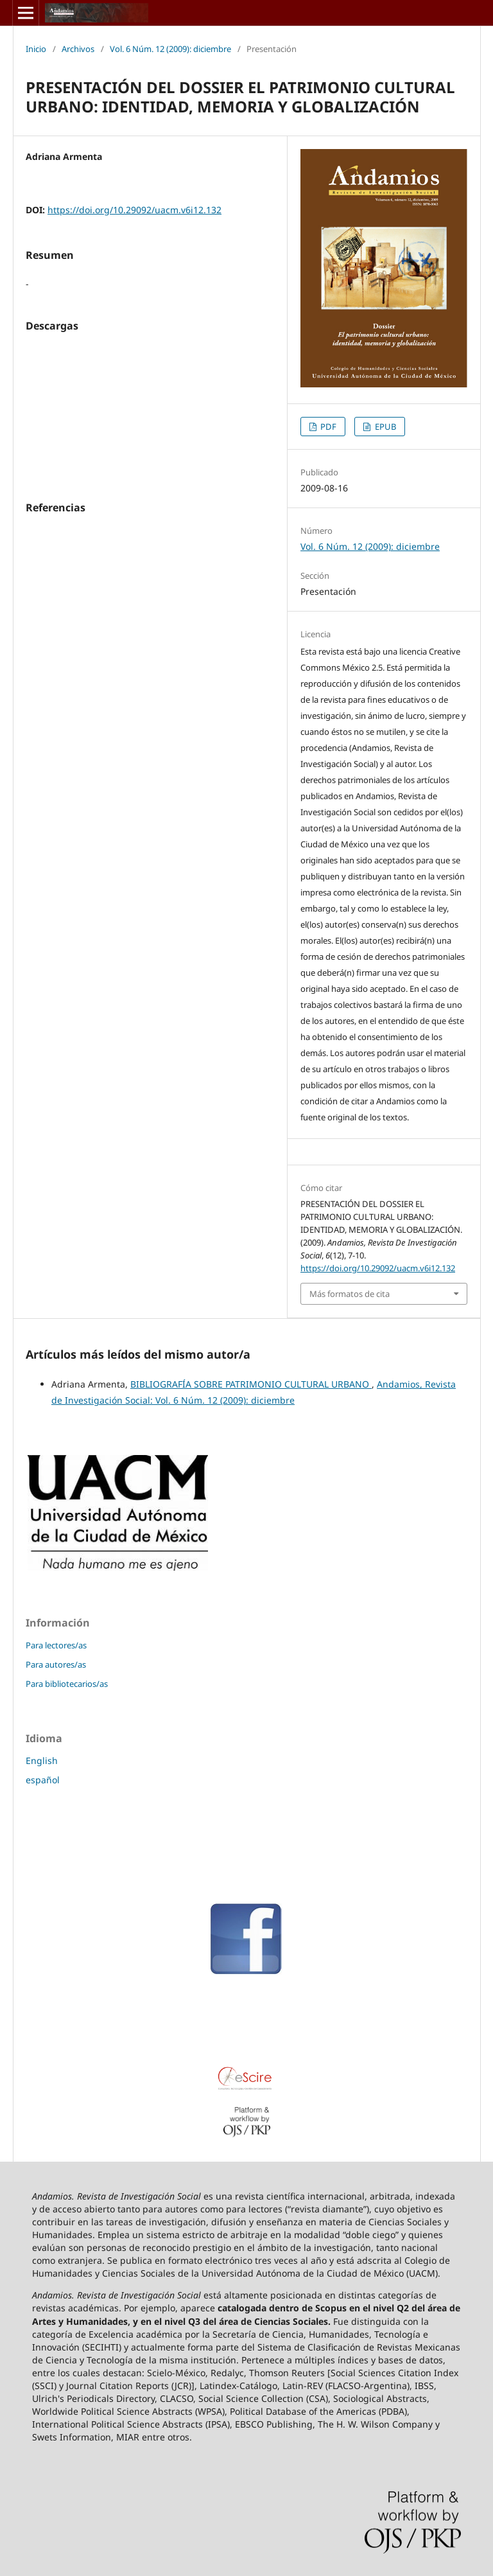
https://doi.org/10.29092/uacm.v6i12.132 (134, 210)
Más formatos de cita (349, 1294)
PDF (327, 426)
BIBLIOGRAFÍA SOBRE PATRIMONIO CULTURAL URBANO (251, 1384)
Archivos (78, 49)
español (43, 1780)
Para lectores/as (56, 1645)
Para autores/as (56, 1664)
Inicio (36, 49)
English (42, 1760)
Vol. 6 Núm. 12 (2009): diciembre (170, 49)
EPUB (384, 426)
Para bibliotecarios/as (67, 1683)
